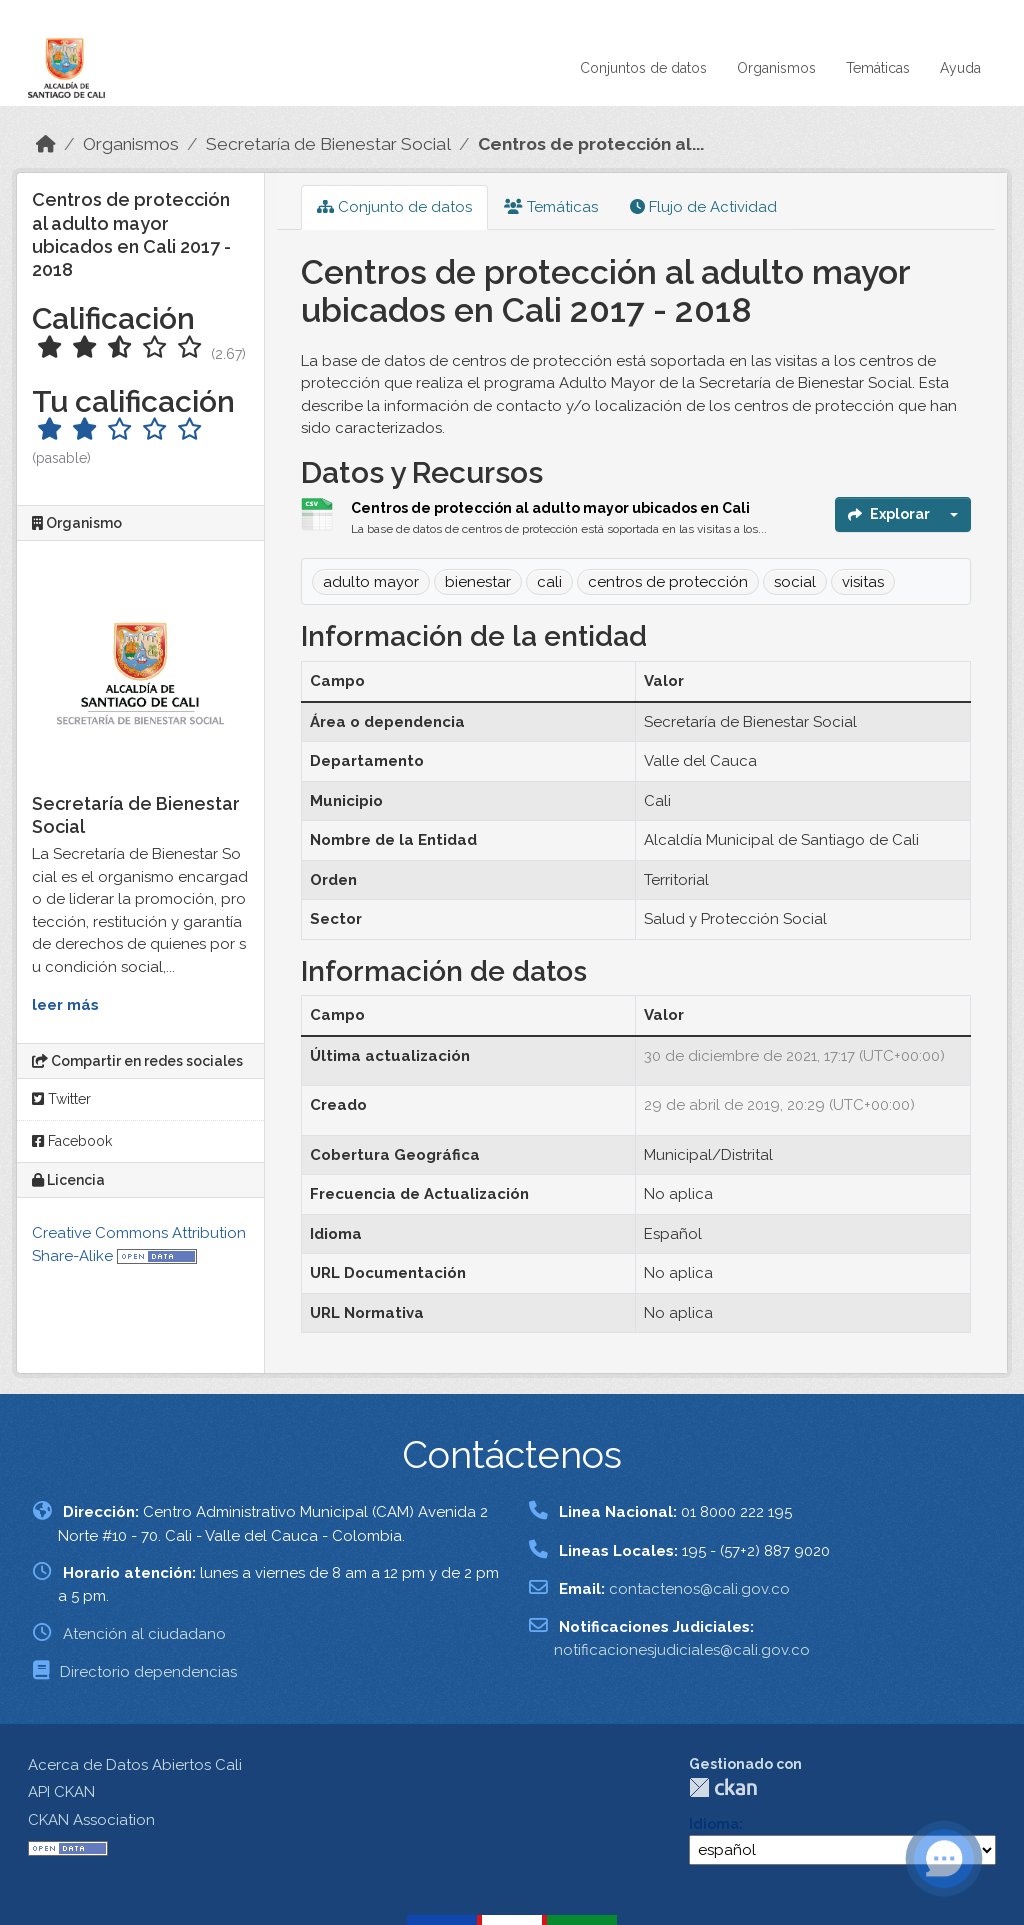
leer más (65, 1005)
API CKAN (61, 1792)
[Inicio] (46, 144)
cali (549, 582)
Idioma (714, 1824)
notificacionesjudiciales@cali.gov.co (682, 1650)
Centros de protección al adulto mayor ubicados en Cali (550, 508)
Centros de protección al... (591, 144)
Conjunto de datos (394, 207)
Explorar (889, 514)
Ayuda (960, 68)
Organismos (776, 68)
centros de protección (668, 582)
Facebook (72, 1141)
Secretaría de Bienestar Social (328, 144)
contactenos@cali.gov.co (699, 1589)
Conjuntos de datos (643, 68)
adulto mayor (371, 582)
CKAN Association (91, 1820)
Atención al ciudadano (144, 1634)
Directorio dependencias (148, 1672)
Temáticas (878, 68)
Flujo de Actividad (703, 207)
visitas (863, 582)
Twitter (61, 1099)
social (795, 582)
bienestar (478, 582)
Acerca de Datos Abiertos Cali (135, 1765)
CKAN (723, 1787)
